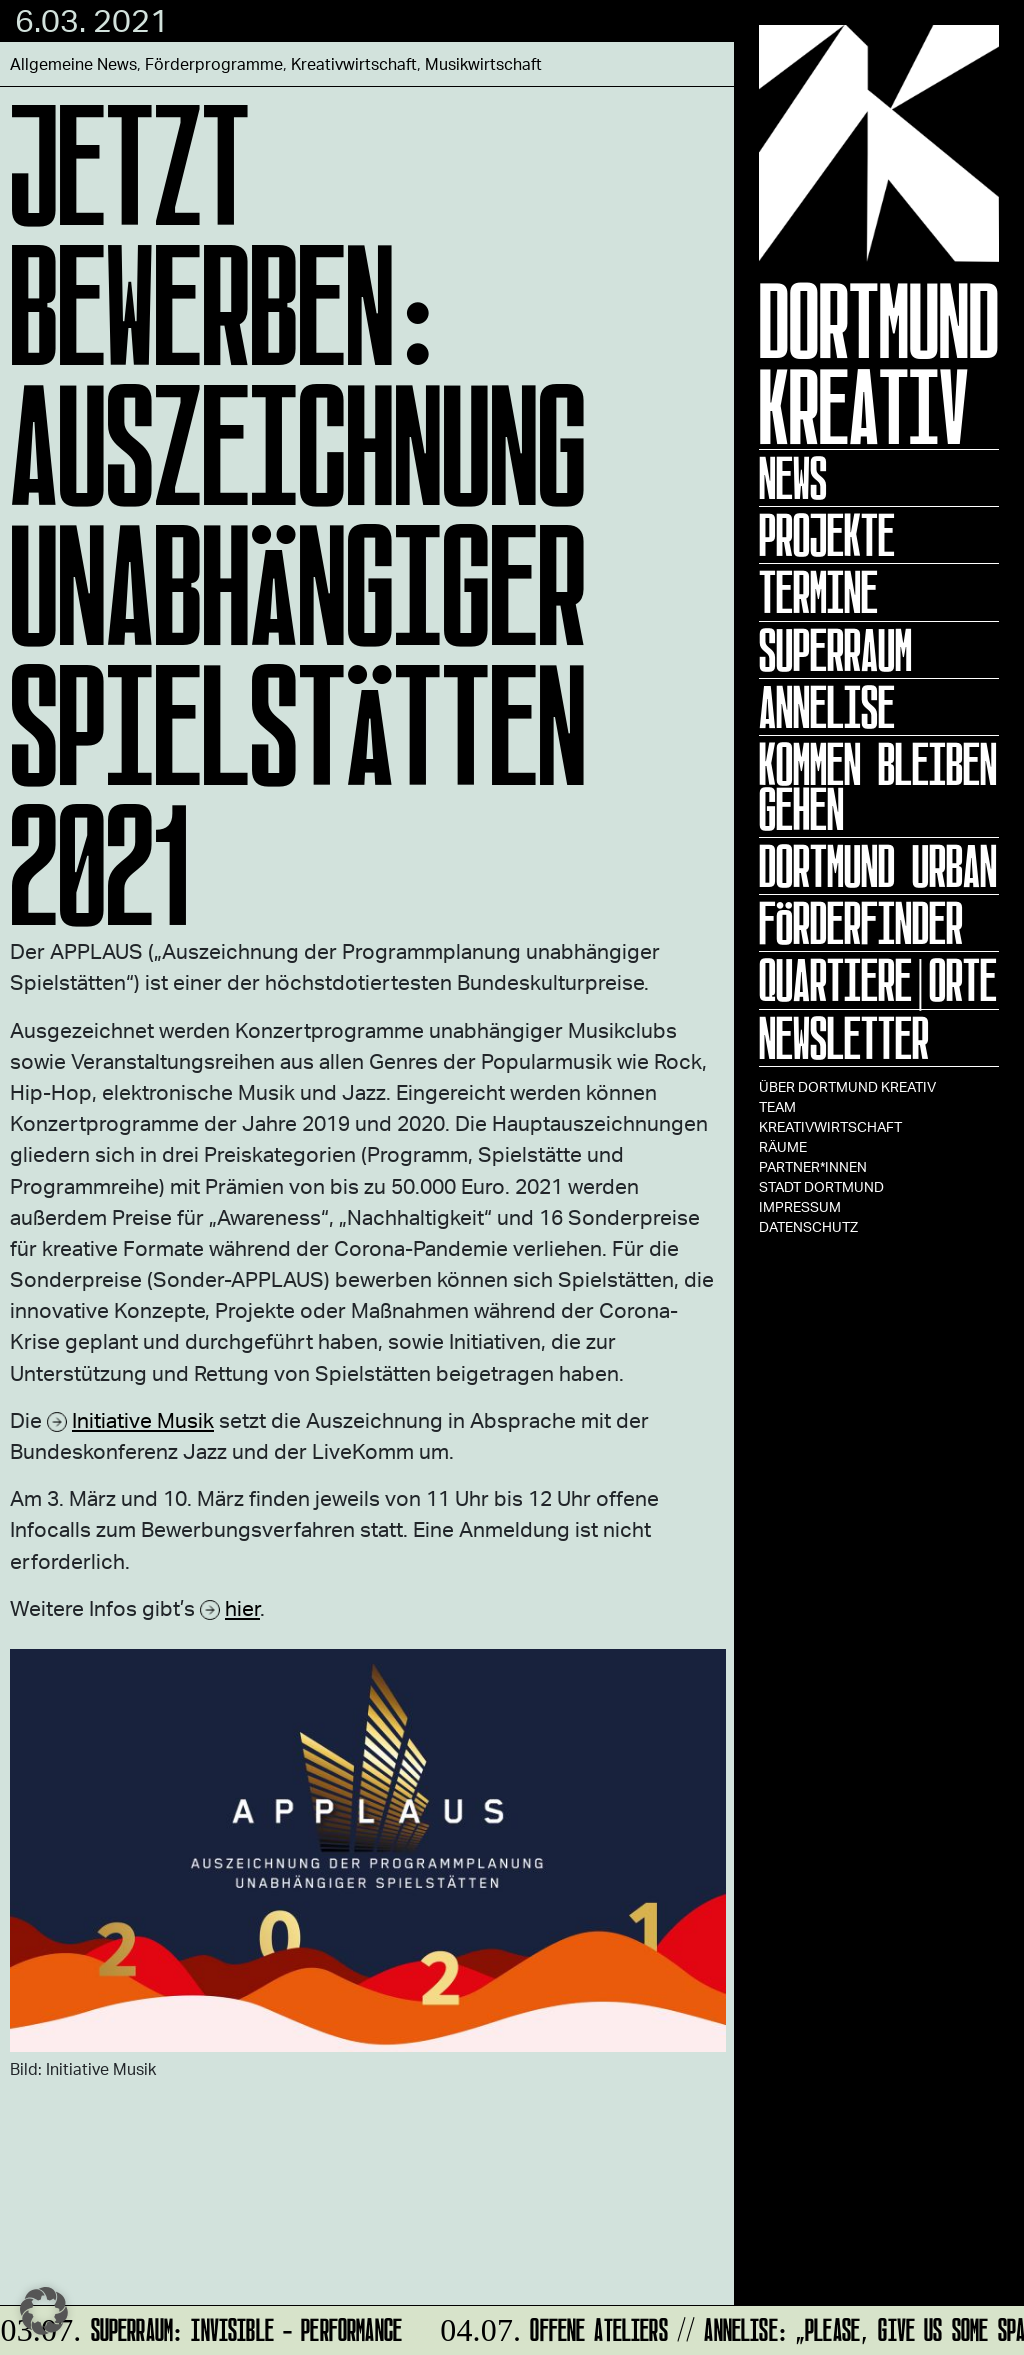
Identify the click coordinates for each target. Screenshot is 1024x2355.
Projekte (827, 535)
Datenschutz (808, 1226)
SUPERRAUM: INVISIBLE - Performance (203, 2326)
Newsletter (844, 1038)
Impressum (800, 1206)
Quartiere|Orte (878, 980)
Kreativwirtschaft (830, 1126)
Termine (818, 592)
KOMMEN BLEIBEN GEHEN (878, 786)
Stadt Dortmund (821, 1186)
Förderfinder (861, 923)
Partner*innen (813, 1166)
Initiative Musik (143, 1419)
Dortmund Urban (878, 866)
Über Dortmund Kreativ (847, 1086)
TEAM (777, 1106)
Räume (783, 1146)
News (793, 478)
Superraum (835, 650)
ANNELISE (827, 707)
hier (242, 1607)
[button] (44, 2311)
